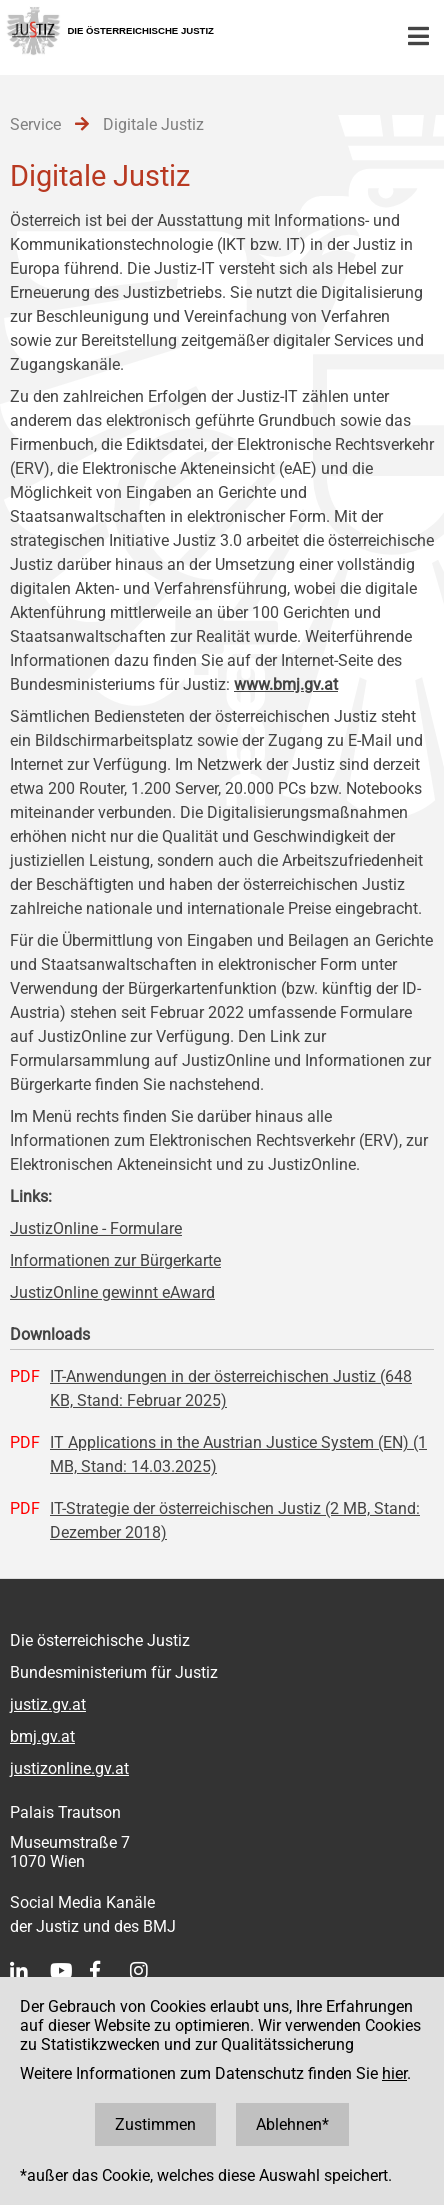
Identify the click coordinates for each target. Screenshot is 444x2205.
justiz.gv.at (48, 1704)
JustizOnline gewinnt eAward (112, 1292)
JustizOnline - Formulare (96, 1228)
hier (394, 2073)
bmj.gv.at (42, 1736)
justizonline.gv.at (69, 1768)
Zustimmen (155, 2124)
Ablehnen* (292, 2124)
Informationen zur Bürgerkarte (115, 1260)
